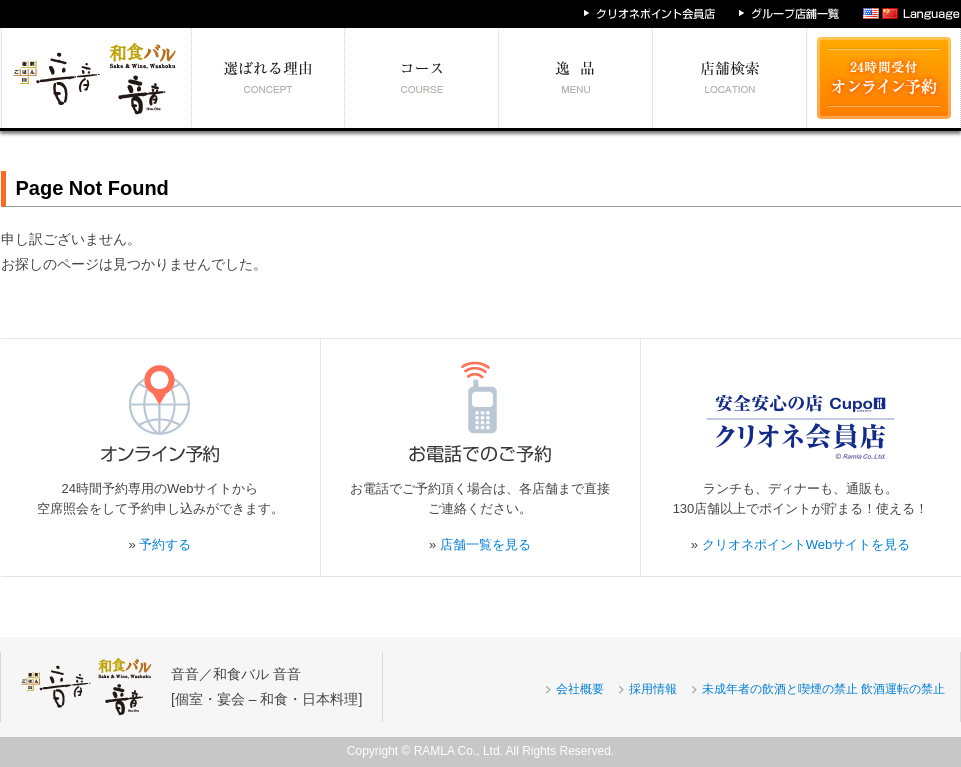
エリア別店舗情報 (730, 78)
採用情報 (653, 689)
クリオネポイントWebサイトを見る (806, 544)
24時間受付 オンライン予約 (884, 78)
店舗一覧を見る (485, 544)
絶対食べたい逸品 (576, 78)
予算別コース (422, 78)
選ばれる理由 (268, 78)
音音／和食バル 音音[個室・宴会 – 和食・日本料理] (266, 686)
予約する (165, 544)
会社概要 (580, 689)
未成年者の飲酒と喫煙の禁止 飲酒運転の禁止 (823, 689)
